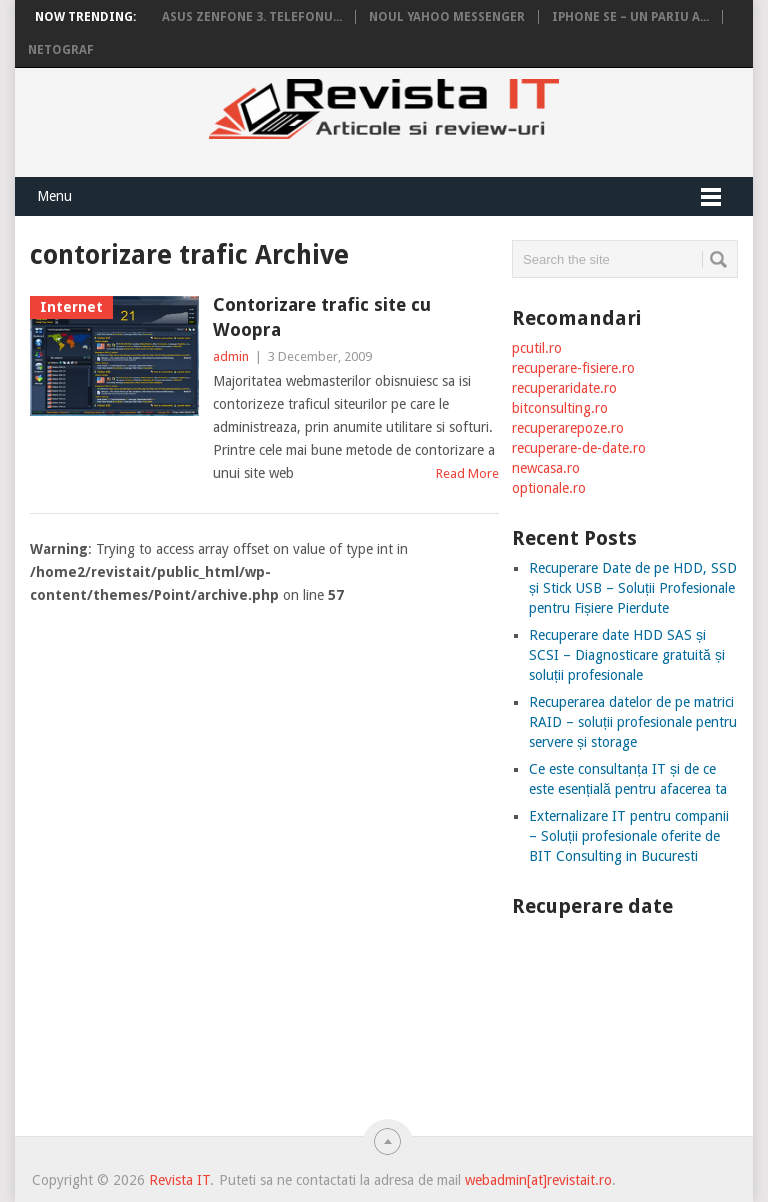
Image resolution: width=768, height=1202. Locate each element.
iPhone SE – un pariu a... (630, 17)
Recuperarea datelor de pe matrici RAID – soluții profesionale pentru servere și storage (633, 722)
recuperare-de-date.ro (579, 448)
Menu (54, 196)
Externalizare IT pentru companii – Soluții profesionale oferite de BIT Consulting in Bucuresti (629, 836)
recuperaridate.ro (564, 388)
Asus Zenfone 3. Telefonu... (252, 17)
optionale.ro (549, 488)
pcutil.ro (537, 348)
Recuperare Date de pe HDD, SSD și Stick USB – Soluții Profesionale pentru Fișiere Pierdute (633, 588)
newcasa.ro (546, 468)
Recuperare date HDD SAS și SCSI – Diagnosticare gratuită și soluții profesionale (627, 655)
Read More (467, 473)
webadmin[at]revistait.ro (536, 1180)
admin (231, 356)
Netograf (61, 50)
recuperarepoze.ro (568, 428)
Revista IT (179, 1180)
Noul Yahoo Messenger (447, 17)
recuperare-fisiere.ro (573, 368)
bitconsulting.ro (560, 408)
